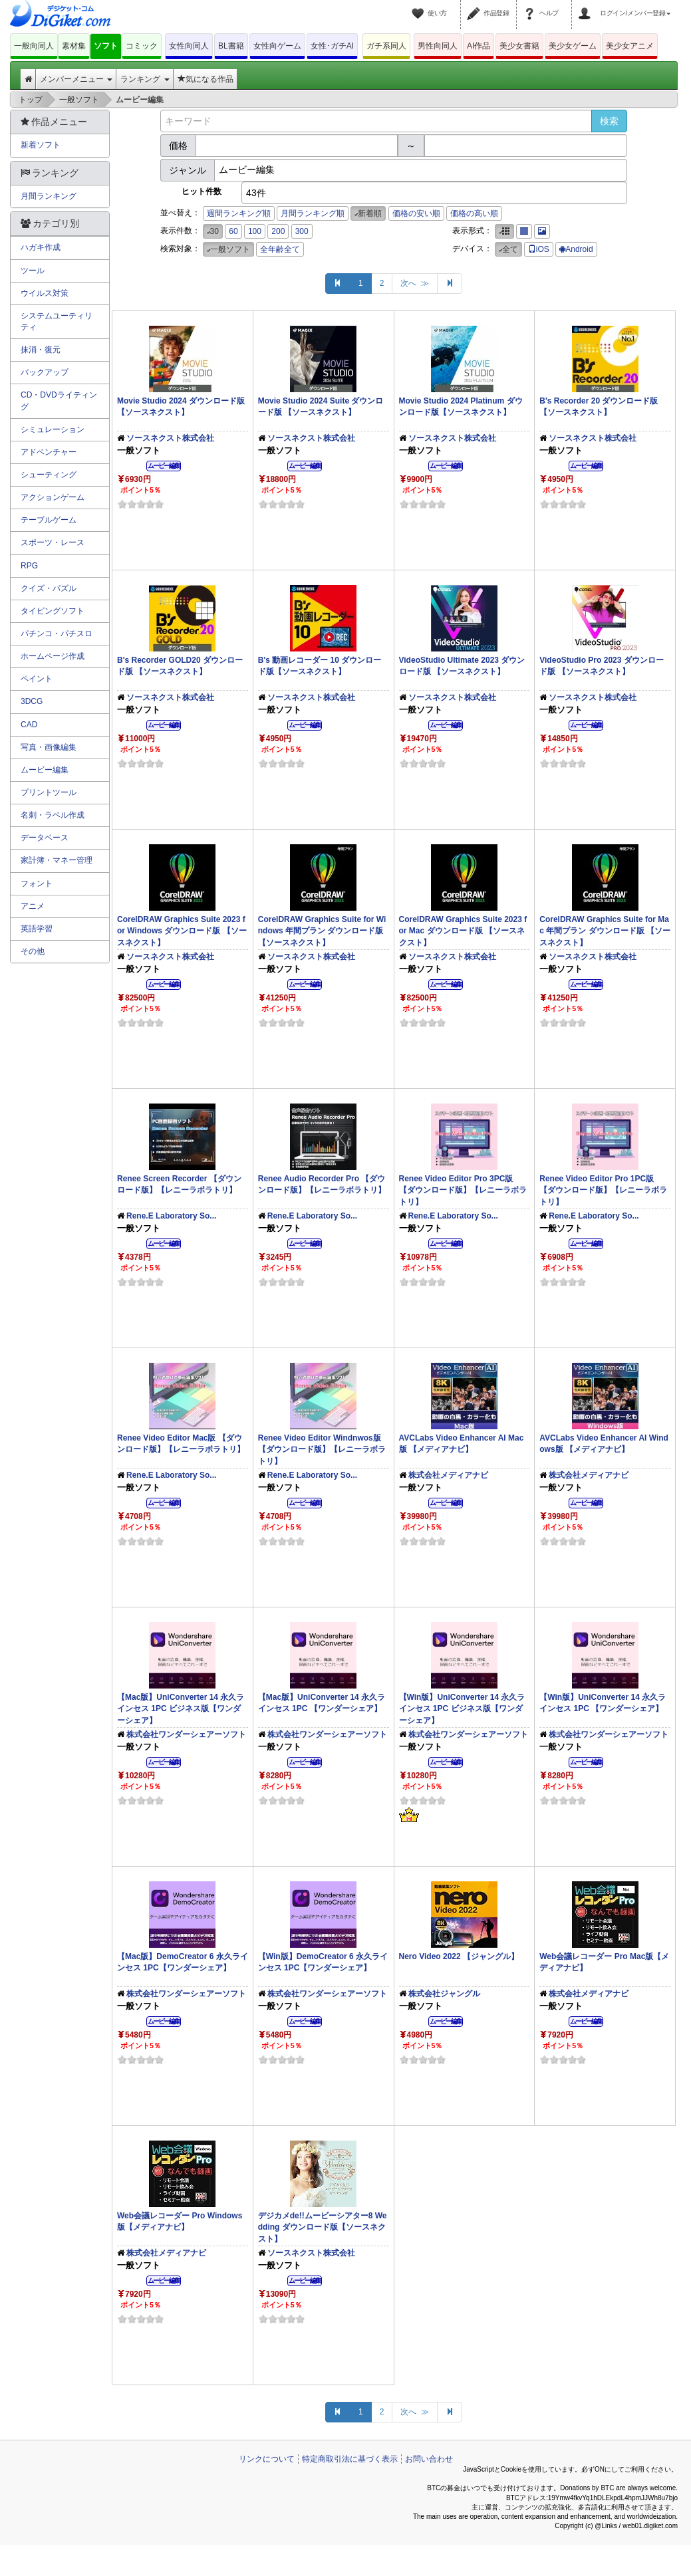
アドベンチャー (48, 452)
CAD (29, 724)
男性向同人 (438, 46)
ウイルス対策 (45, 293)
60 (233, 231)
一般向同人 (34, 46)
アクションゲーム (52, 497)
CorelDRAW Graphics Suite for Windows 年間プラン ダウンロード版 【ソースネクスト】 (322, 931)
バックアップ (45, 372)
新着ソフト (41, 145)
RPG (29, 565)
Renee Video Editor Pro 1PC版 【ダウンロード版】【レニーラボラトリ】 (603, 1190)
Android (576, 249)
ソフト (106, 46)
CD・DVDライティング (59, 400)
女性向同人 (189, 46)
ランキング (144, 79)
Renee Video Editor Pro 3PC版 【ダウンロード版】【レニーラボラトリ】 (463, 1190)
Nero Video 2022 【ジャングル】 (459, 1956)
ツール (33, 270)
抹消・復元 (41, 349)
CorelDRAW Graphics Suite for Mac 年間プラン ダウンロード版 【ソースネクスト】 (604, 931)
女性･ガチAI (332, 46)
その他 (33, 951)
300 (302, 231)
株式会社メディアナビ (448, 1475)
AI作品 (478, 46)
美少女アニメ (630, 46)
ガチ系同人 (386, 46)
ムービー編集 (45, 769)
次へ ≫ (414, 283)
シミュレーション (52, 429)
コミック (142, 46)
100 (254, 231)
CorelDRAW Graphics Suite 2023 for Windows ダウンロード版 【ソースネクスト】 (182, 931)
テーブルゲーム (48, 520)
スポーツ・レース (52, 542)
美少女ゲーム (573, 46)
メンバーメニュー (76, 79)
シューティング (48, 474)
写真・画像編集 (48, 747)
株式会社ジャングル (444, 1993)
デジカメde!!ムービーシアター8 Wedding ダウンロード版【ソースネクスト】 (322, 2227)
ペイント (37, 678)
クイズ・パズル (48, 588)
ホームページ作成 (52, 656)
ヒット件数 (201, 191)
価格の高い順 (474, 213)
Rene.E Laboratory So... (171, 1216)
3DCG (32, 701)
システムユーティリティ (56, 321)
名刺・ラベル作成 (52, 815)
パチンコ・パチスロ (56, 633)
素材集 (74, 46)
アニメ (33, 906)
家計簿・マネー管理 (56, 860)
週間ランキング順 (239, 213)
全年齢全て (280, 249)
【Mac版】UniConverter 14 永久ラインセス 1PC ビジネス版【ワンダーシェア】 (180, 1708)
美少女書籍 (519, 46)
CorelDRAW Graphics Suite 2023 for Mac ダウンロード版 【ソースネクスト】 (463, 931)
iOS (538, 249)
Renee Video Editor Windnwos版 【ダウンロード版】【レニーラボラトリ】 (322, 1449)
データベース (45, 837)
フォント (37, 883)
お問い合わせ (429, 2459)
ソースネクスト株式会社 (170, 438)
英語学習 (37, 928)
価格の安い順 (416, 213)
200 (278, 231)
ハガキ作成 (41, 247)
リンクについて (267, 2459)
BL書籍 (231, 46)
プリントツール (48, 792)
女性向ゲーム (277, 46)
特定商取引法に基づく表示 (350, 2459)
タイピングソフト (52, 611)
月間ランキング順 (313, 213)
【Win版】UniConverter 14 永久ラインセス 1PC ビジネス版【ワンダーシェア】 (462, 1708)
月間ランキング (48, 196)
